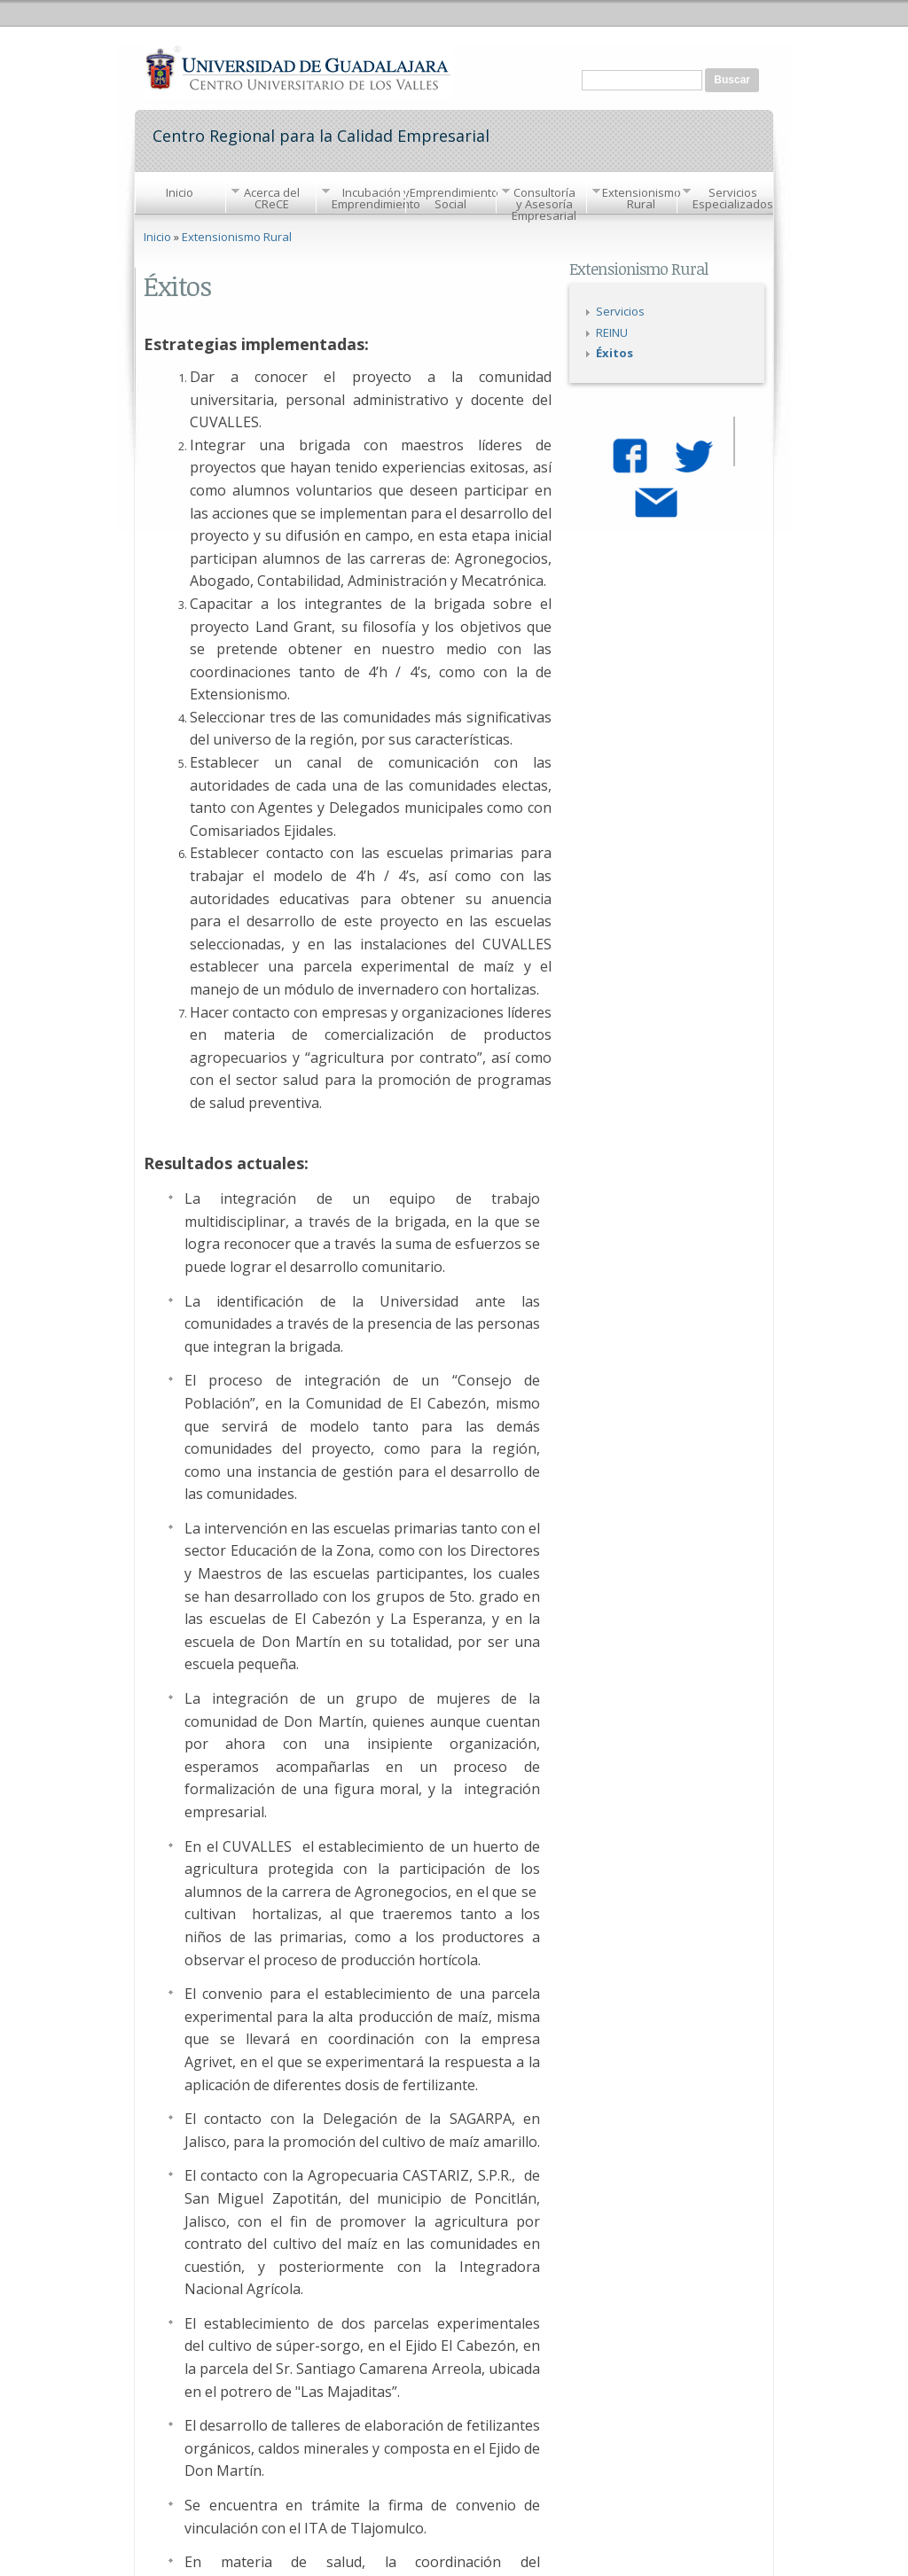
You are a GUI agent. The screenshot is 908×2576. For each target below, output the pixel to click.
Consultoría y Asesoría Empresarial (544, 203)
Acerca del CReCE (272, 198)
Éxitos (614, 353)
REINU (612, 332)
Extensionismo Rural (641, 198)
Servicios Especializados (733, 198)
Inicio (179, 192)
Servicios (620, 311)
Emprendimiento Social (453, 198)
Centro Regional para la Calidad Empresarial (321, 134)
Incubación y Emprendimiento (376, 198)
